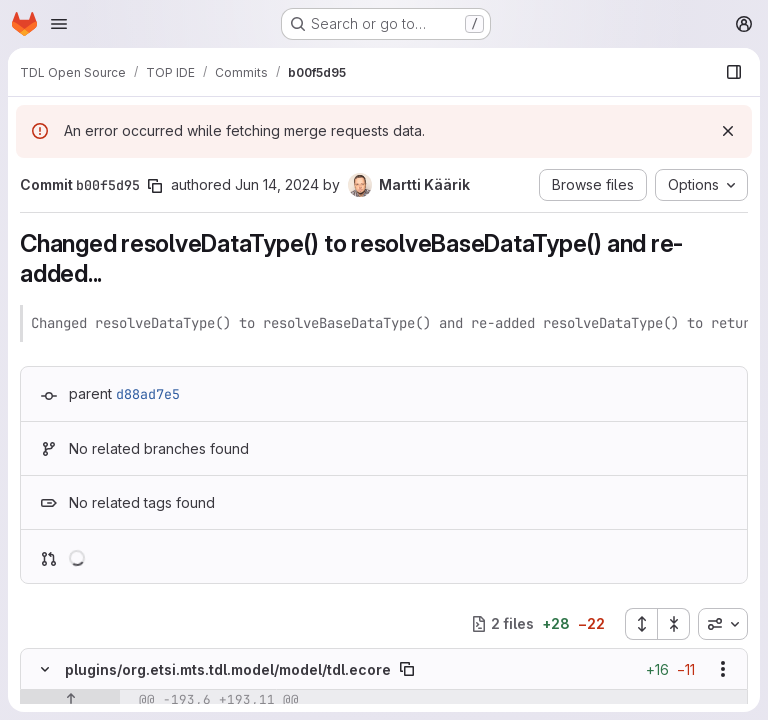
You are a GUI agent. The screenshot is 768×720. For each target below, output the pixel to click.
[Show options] (723, 669)
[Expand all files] (641, 624)
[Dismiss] (728, 131)
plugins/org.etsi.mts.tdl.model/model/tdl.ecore (228, 669)
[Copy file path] (407, 669)
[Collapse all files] (674, 624)
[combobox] (723, 624)
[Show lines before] (70, 700)
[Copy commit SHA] (155, 186)
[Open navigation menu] (59, 24)
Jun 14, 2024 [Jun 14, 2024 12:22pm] (277, 184)
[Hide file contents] (45, 669)
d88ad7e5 (148, 394)
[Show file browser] (734, 72)
